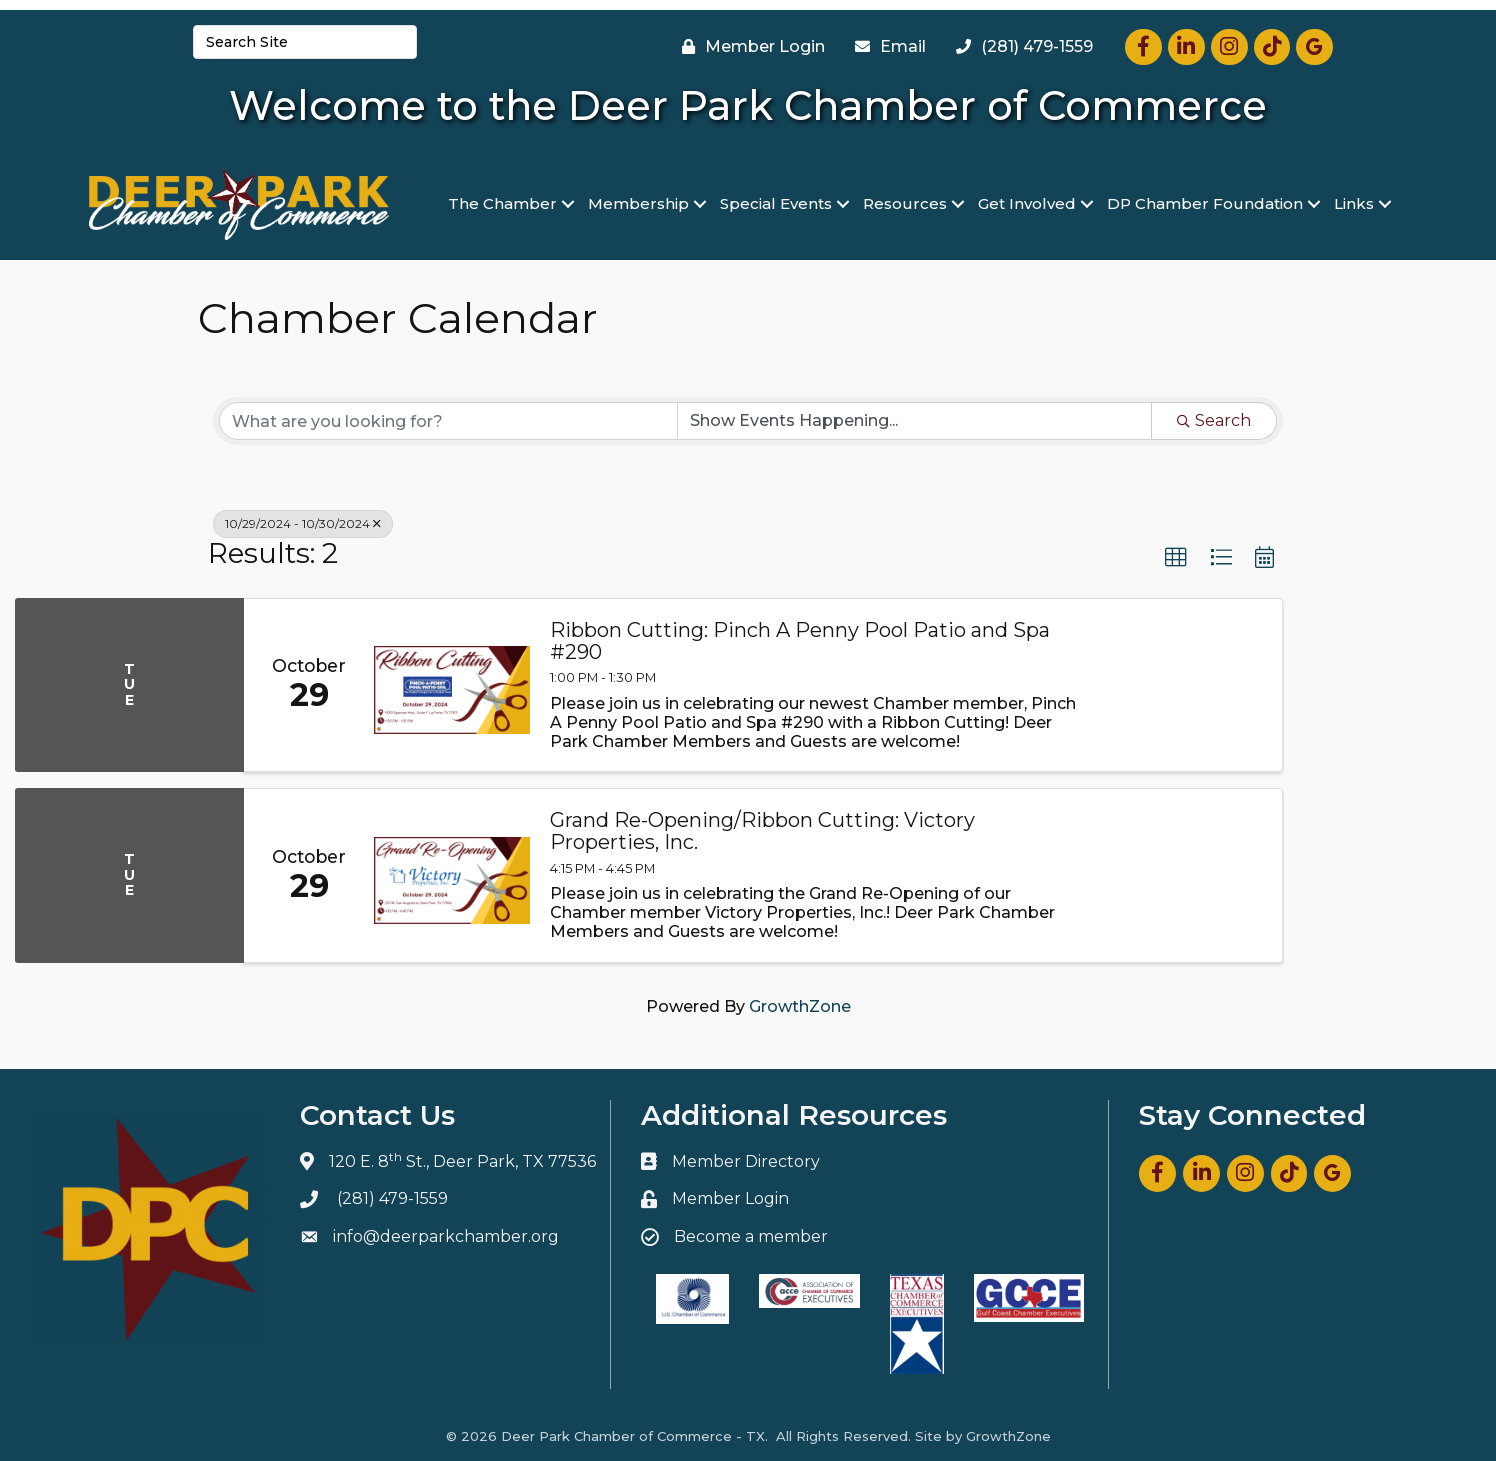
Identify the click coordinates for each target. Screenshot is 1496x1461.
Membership (638, 203)
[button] (1176, 558)
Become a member (751, 1236)
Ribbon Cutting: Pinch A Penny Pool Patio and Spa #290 (800, 641)
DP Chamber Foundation (1205, 203)
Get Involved (1027, 203)
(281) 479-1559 (392, 1198)
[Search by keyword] (448, 421)
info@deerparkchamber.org (446, 1236)
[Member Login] (748, 47)
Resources (905, 203)
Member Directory (746, 1161)
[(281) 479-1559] (1019, 47)
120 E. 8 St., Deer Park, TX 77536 (462, 1161)
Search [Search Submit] (1214, 420)
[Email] (885, 47)
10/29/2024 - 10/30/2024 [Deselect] (303, 523)
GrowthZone (800, 1006)
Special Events (776, 203)
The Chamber (502, 203)
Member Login (730, 1198)
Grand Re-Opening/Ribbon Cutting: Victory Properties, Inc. (762, 831)
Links (1354, 203)
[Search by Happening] (914, 421)
